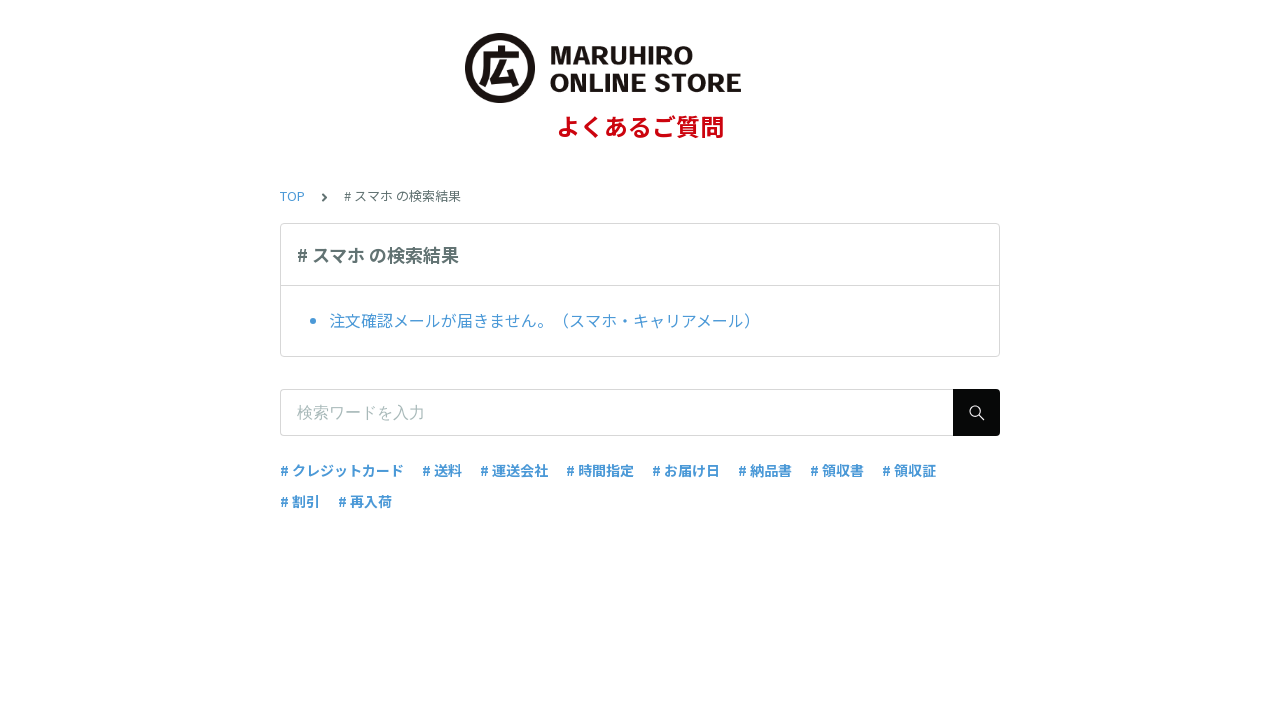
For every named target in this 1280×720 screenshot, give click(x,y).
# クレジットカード (342, 470)
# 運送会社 (514, 470)
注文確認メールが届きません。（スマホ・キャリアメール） (544, 320)
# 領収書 (837, 470)
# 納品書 (765, 470)
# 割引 (300, 501)
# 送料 (442, 470)
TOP (292, 195)
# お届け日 (686, 470)
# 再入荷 (365, 501)
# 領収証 (909, 470)
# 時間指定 (600, 470)
